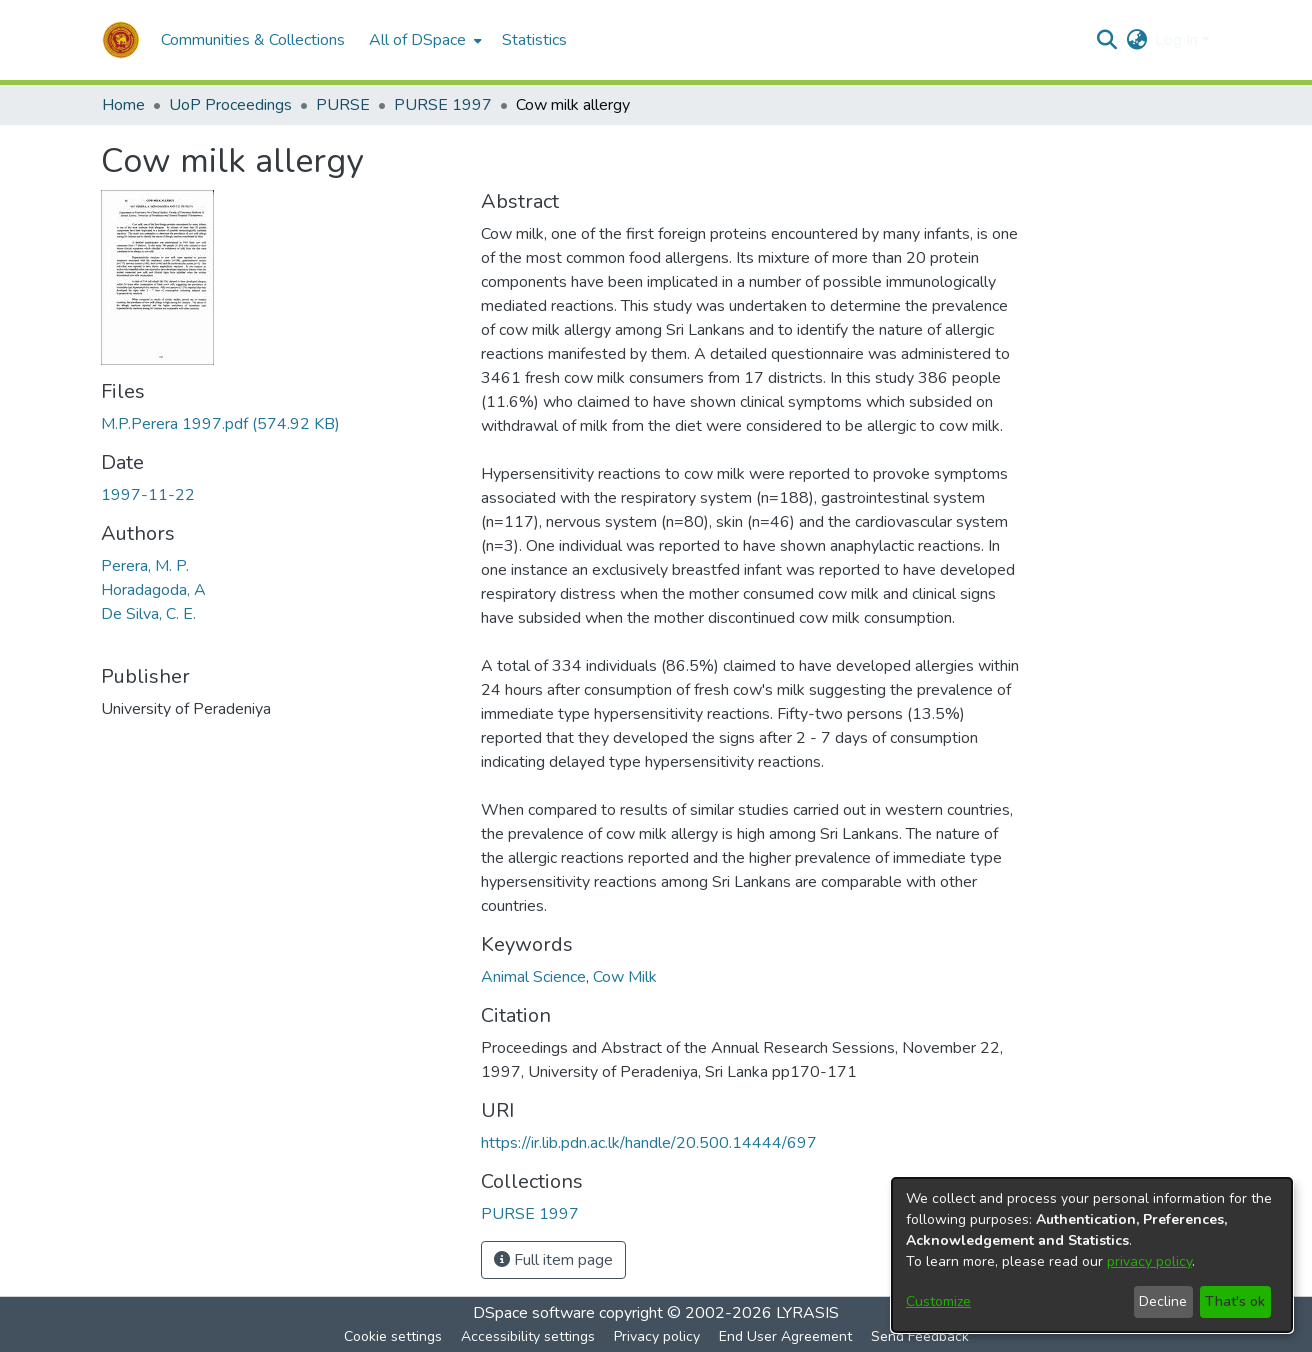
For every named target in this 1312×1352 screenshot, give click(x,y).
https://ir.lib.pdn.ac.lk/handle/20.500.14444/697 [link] (649, 1143)
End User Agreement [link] (785, 1336)
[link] (220, 424)
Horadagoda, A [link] (153, 590)
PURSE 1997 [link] (443, 105)
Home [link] (123, 105)
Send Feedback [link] (920, 1336)
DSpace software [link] (534, 1313)
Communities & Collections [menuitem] (253, 40)
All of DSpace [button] (417, 40)
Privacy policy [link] (657, 1336)
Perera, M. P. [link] (145, 566)
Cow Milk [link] (625, 977)
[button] (121, 40)
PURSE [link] (343, 105)
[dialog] (1092, 1255)
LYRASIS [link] (807, 1313)
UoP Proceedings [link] (230, 105)
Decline (1163, 1301)
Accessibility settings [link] (528, 1336)
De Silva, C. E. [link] (148, 614)
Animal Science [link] (533, 977)
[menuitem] (423, 40)
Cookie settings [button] (393, 1336)
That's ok (1235, 1301)
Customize (938, 1301)
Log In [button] (1178, 40)
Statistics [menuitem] (534, 40)
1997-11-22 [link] (148, 495)
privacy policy (1149, 1261)
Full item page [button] (553, 1260)
